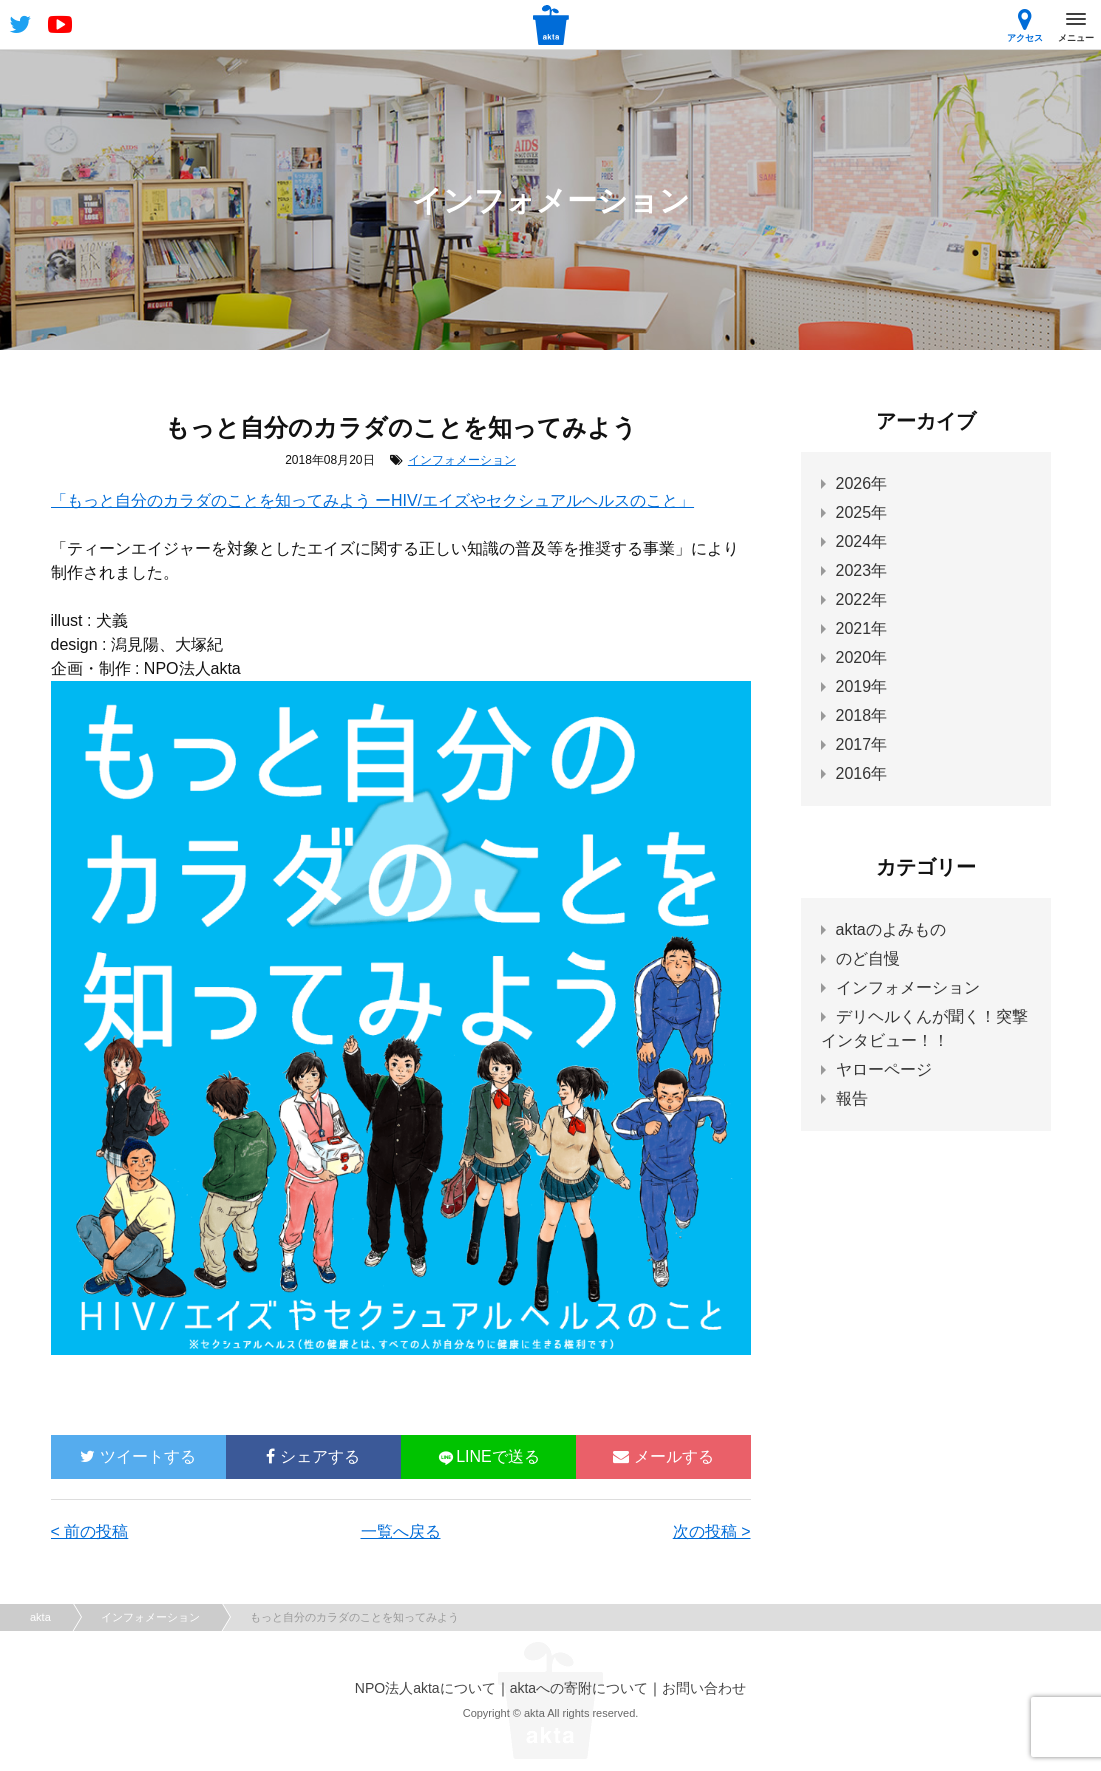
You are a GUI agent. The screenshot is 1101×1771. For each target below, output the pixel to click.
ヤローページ (884, 1069)
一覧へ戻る (401, 1531)
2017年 (862, 744)
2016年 (862, 773)
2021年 (862, 628)
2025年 (862, 512)
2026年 (862, 483)
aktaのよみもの (891, 929)
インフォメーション (462, 460)
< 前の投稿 (90, 1531)
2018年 (862, 715)
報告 (852, 1098)
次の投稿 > (712, 1531)
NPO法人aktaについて (425, 1688)
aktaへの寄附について (579, 1688)
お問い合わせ (704, 1688)
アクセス (1025, 25)
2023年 (862, 570)
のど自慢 (868, 958)
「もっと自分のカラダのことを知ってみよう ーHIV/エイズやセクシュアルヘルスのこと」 (373, 500)
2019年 (862, 686)
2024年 (862, 541)
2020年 (862, 657)
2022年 (862, 599)
